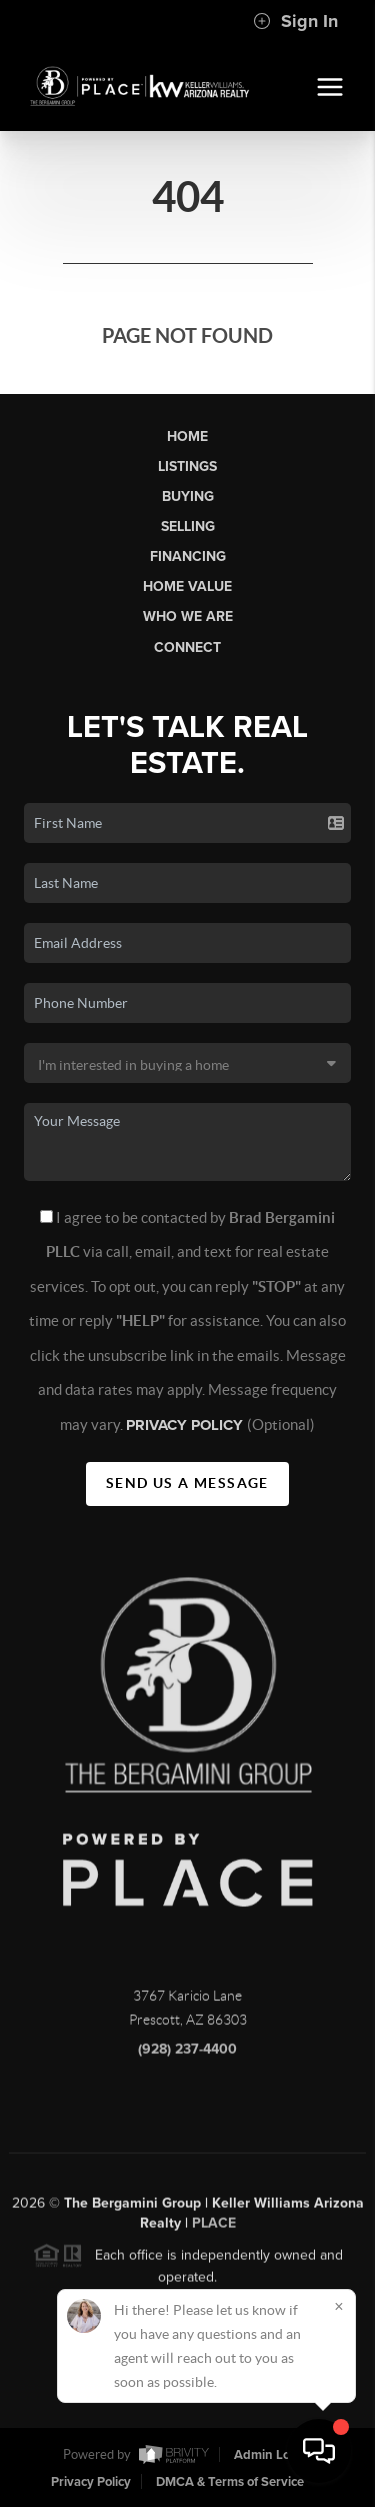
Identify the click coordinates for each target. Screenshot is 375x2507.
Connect (187, 647)
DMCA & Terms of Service (230, 2482)
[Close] (339, 2306)
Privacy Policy (186, 1425)
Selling (188, 526)
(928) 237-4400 (187, 2055)
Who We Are (188, 616)
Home (187, 436)
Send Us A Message (187, 1483)
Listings (187, 466)
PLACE (214, 2228)
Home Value (187, 586)
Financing (188, 556)
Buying (188, 496)
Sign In (295, 21)
